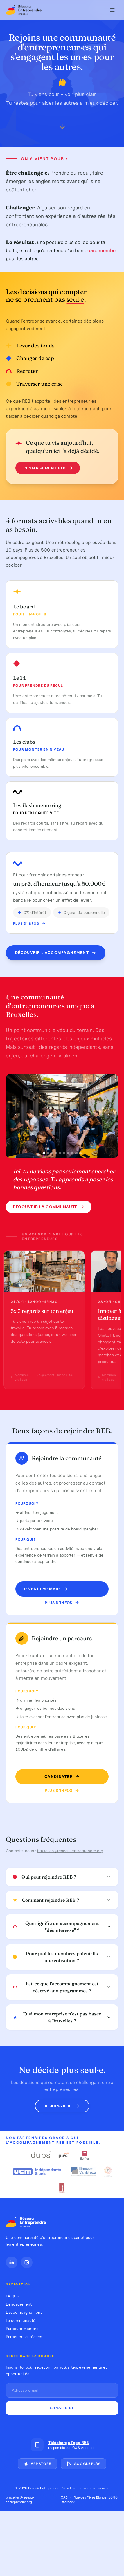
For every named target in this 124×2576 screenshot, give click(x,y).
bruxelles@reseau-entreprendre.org (70, 1850)
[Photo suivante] (109, 1116)
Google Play (83, 2463)
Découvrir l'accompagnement (55, 954)
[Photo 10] (80, 1153)
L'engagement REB (47, 468)
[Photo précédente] (15, 1116)
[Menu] (112, 10)
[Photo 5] (60, 1153)
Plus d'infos (29, 924)
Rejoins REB (62, 2106)
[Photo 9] (76, 1153)
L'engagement (19, 2304)
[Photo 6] (64, 1153)
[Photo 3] (52, 1153)
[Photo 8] (72, 1153)
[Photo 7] (68, 1153)
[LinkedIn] (11, 2262)
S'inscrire (62, 2408)
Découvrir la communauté (49, 1207)
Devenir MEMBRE (45, 1588)
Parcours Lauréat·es (24, 2336)
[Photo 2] (48, 1153)
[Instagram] (27, 2262)
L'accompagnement (24, 2312)
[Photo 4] (56, 1153)
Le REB (12, 2296)
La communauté (20, 2320)
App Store (37, 2463)
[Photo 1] (43, 1153)
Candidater (61, 1776)
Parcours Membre (22, 2328)
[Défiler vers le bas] (62, 128)
